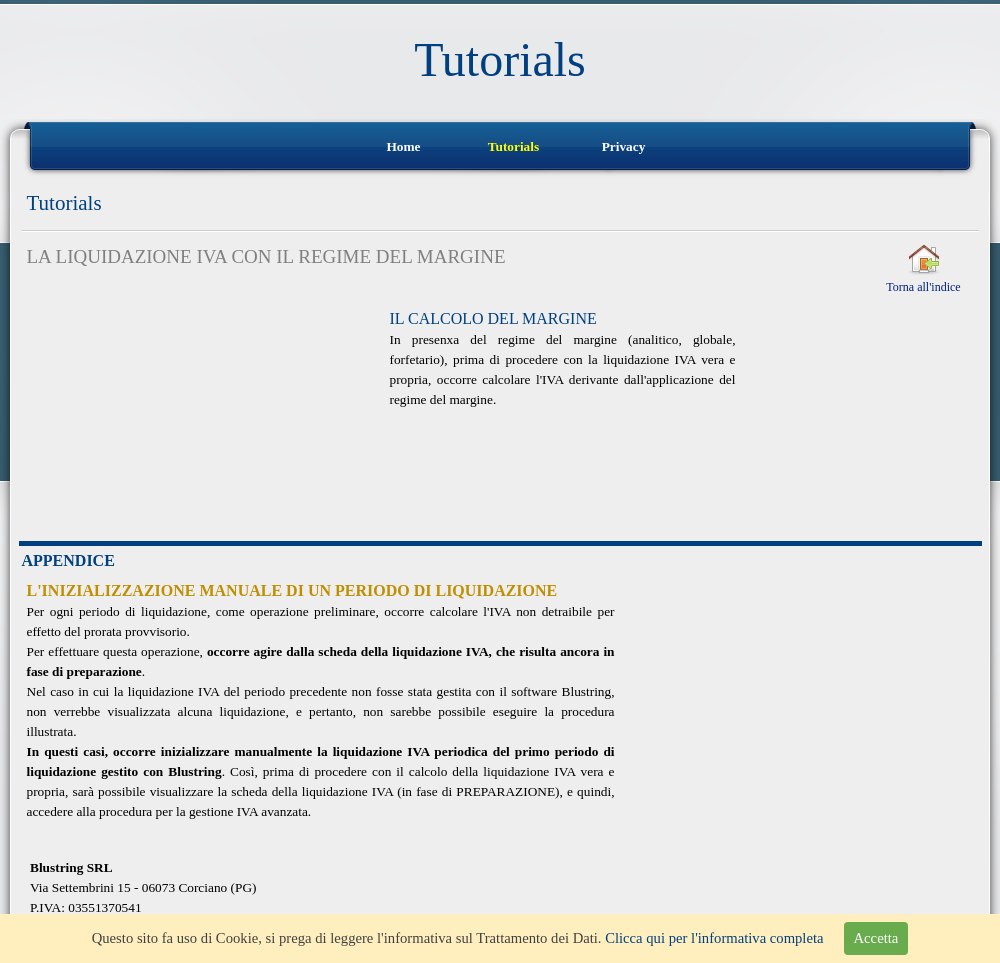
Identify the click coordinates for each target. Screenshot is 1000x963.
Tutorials (513, 146)
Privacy (624, 146)
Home (403, 146)
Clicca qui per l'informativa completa (714, 938)
